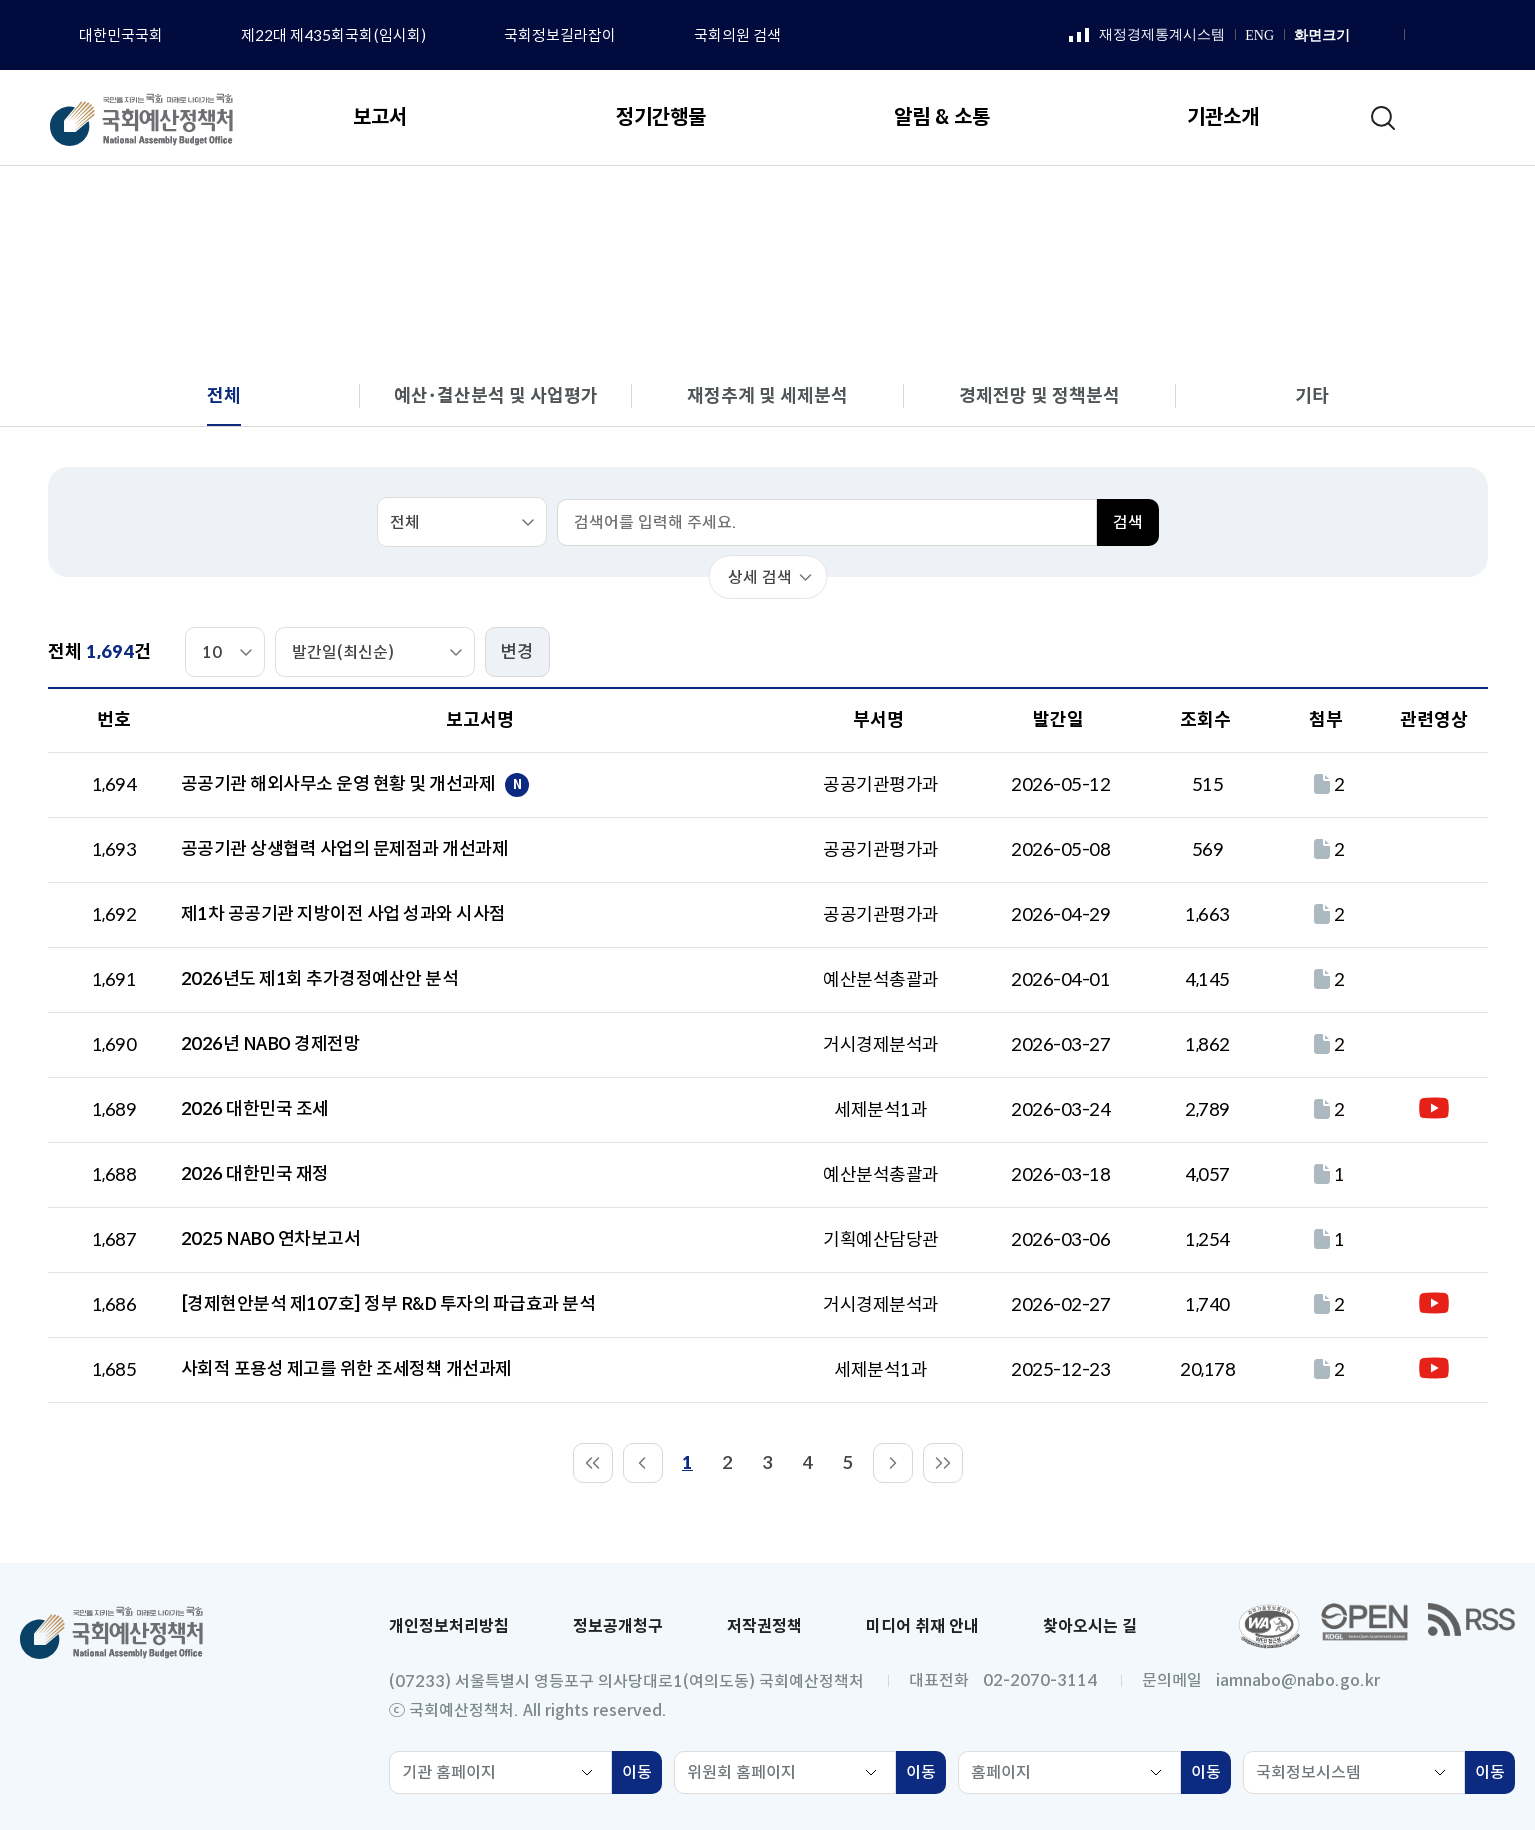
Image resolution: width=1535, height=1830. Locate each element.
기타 (1312, 396)
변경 (517, 652)
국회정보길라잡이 (560, 35)
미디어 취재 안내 (922, 1626)
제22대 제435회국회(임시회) (333, 35)
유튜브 (1472, 36)
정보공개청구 (618, 1626)
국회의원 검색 (737, 35)
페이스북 (1422, 36)
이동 (642, 1775)
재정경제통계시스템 (1147, 36)
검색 (1128, 522)
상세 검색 (760, 577)
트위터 (1497, 36)
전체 (1335, 206)
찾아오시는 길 (1090, 1626)
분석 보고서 (1249, 206)
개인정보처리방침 (449, 1626)
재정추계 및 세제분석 (767, 396)
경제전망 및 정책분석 (1039, 396)
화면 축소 (1385, 36)
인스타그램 (1447, 36)
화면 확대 (1363, 36)
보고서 (1155, 206)
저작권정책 (764, 1626)
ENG (1259, 35)
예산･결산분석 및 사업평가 (496, 396)
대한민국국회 (121, 35)
